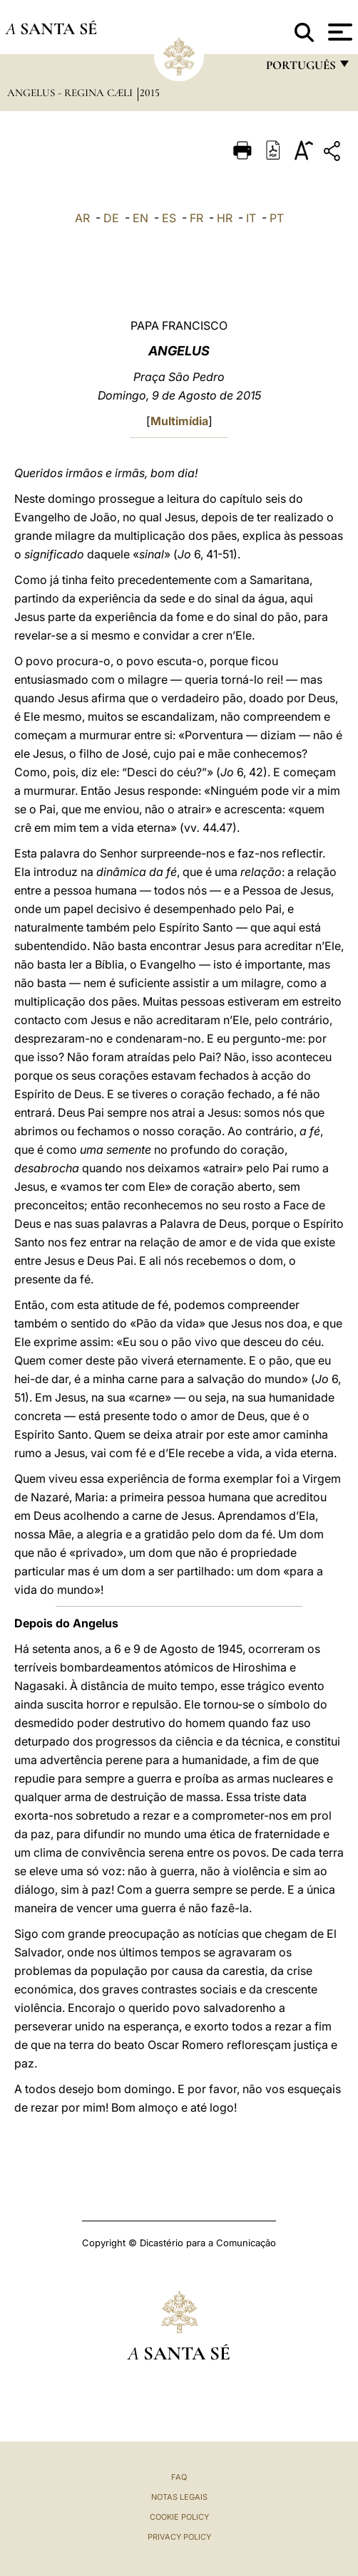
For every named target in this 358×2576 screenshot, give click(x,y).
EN (140, 218)
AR (82, 218)
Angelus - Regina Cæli (71, 92)
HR (224, 218)
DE (111, 218)
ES (169, 218)
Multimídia (179, 421)
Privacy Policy (179, 2537)
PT (277, 218)
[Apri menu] (338, 32)
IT (251, 218)
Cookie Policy (179, 2517)
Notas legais (179, 2497)
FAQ (179, 2477)
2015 (150, 92)
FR (196, 218)
